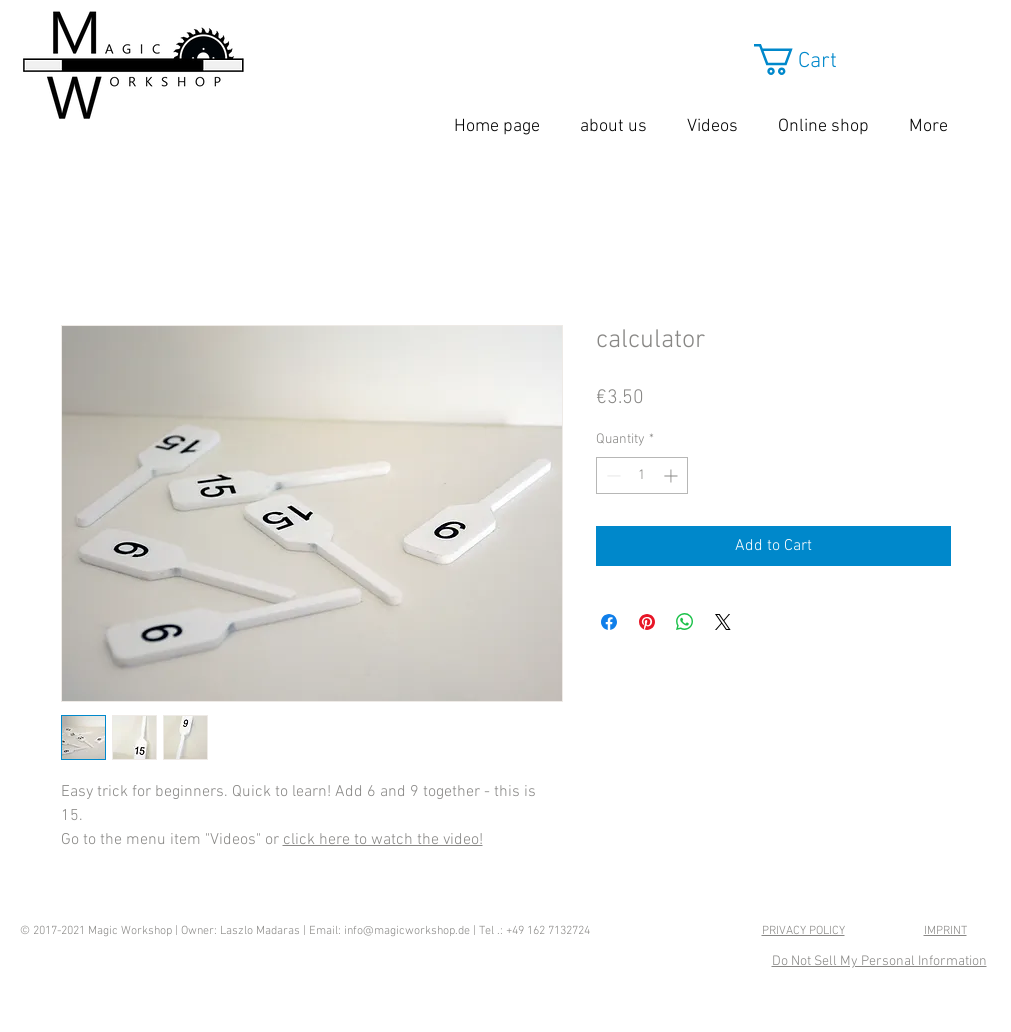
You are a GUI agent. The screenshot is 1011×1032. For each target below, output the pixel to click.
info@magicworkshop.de (407, 931)
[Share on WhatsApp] (685, 622)
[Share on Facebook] (609, 622)
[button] (847, 59)
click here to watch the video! (383, 840)
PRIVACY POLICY (803, 931)
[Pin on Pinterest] (647, 622)
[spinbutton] (642, 475)
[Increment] (672, 475)
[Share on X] (723, 622)
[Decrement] (611, 475)
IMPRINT (945, 931)
